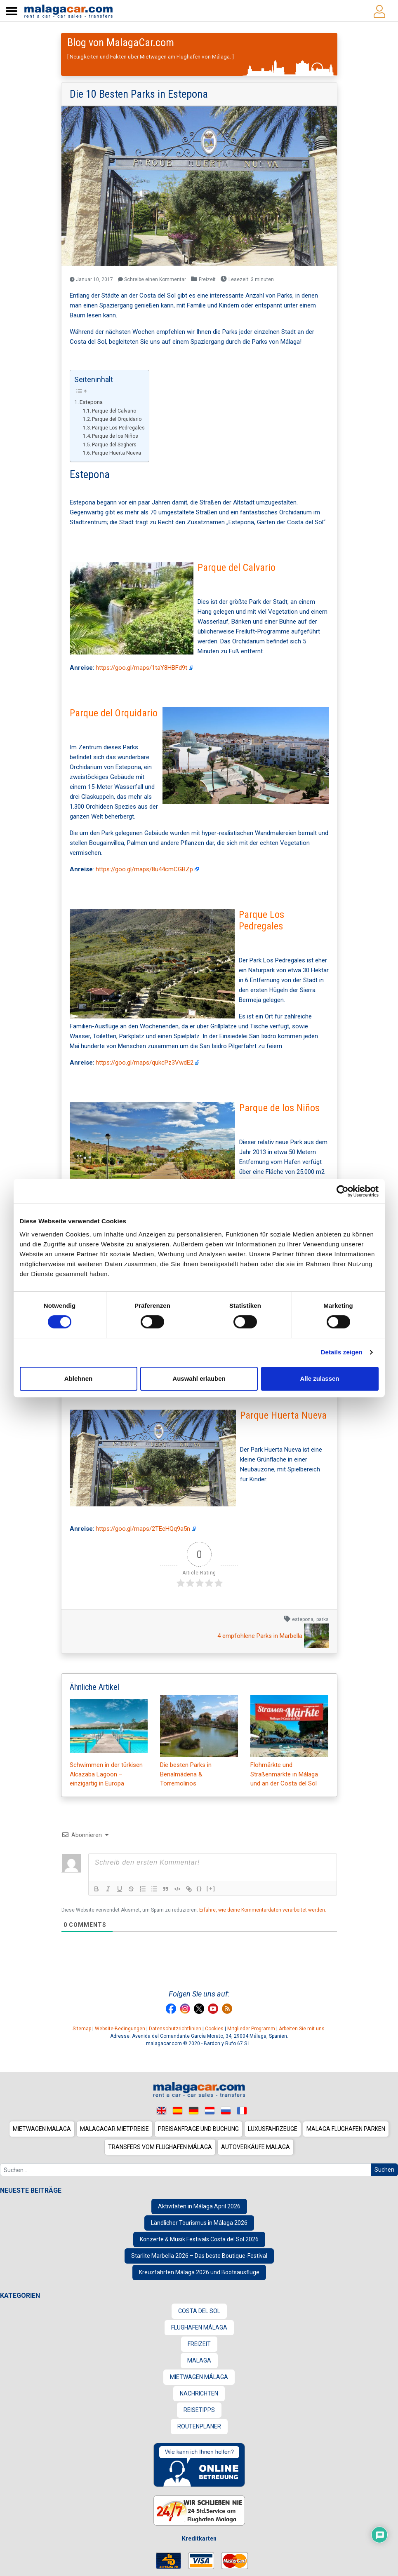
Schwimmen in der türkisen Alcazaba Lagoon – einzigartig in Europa (109, 1741)
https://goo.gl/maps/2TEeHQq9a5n (146, 1528)
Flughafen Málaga (199, 2327)
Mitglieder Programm (251, 2029)
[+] (211, 1888)
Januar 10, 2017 (91, 279)
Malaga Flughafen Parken (345, 2129)
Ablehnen (78, 1378)
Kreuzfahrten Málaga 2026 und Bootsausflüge (199, 2272)
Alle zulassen (319, 1378)
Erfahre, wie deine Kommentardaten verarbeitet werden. (262, 1910)
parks (322, 1619)
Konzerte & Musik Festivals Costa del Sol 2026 (199, 2239)
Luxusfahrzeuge (272, 2129)
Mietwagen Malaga (42, 2129)
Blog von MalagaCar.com (120, 42)
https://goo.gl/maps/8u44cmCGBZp (147, 869)
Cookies (214, 2029)
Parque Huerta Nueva (116, 453)
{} (200, 1888)
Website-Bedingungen (120, 2029)
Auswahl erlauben (198, 1378)
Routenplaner (199, 2426)
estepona (302, 1619)
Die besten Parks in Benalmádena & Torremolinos (199, 1741)
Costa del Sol (199, 2311)
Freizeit (207, 279)
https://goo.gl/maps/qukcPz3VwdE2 (148, 1062)
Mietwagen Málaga (199, 2377)
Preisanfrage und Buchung (198, 2129)
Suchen (384, 2169)
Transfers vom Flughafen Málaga (160, 2147)
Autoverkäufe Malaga (255, 2147)
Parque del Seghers (114, 445)
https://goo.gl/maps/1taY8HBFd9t (144, 667)
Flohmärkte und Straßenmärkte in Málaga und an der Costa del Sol (289, 1741)
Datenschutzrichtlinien (175, 2029)
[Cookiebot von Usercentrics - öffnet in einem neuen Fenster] (342, 1191)
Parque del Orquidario (116, 419)
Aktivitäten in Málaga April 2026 (199, 2206)
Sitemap (82, 2029)
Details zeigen (342, 1352)
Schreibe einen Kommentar (152, 279)
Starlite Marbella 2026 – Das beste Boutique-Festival (199, 2255)
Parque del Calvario (114, 411)
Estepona (91, 402)
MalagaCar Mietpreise (114, 2129)
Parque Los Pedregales (118, 428)
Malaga (199, 2360)
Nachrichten (199, 2393)
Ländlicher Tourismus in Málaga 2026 (199, 2222)
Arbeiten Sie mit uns (302, 2029)
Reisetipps (199, 2410)
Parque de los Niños (115, 436)
